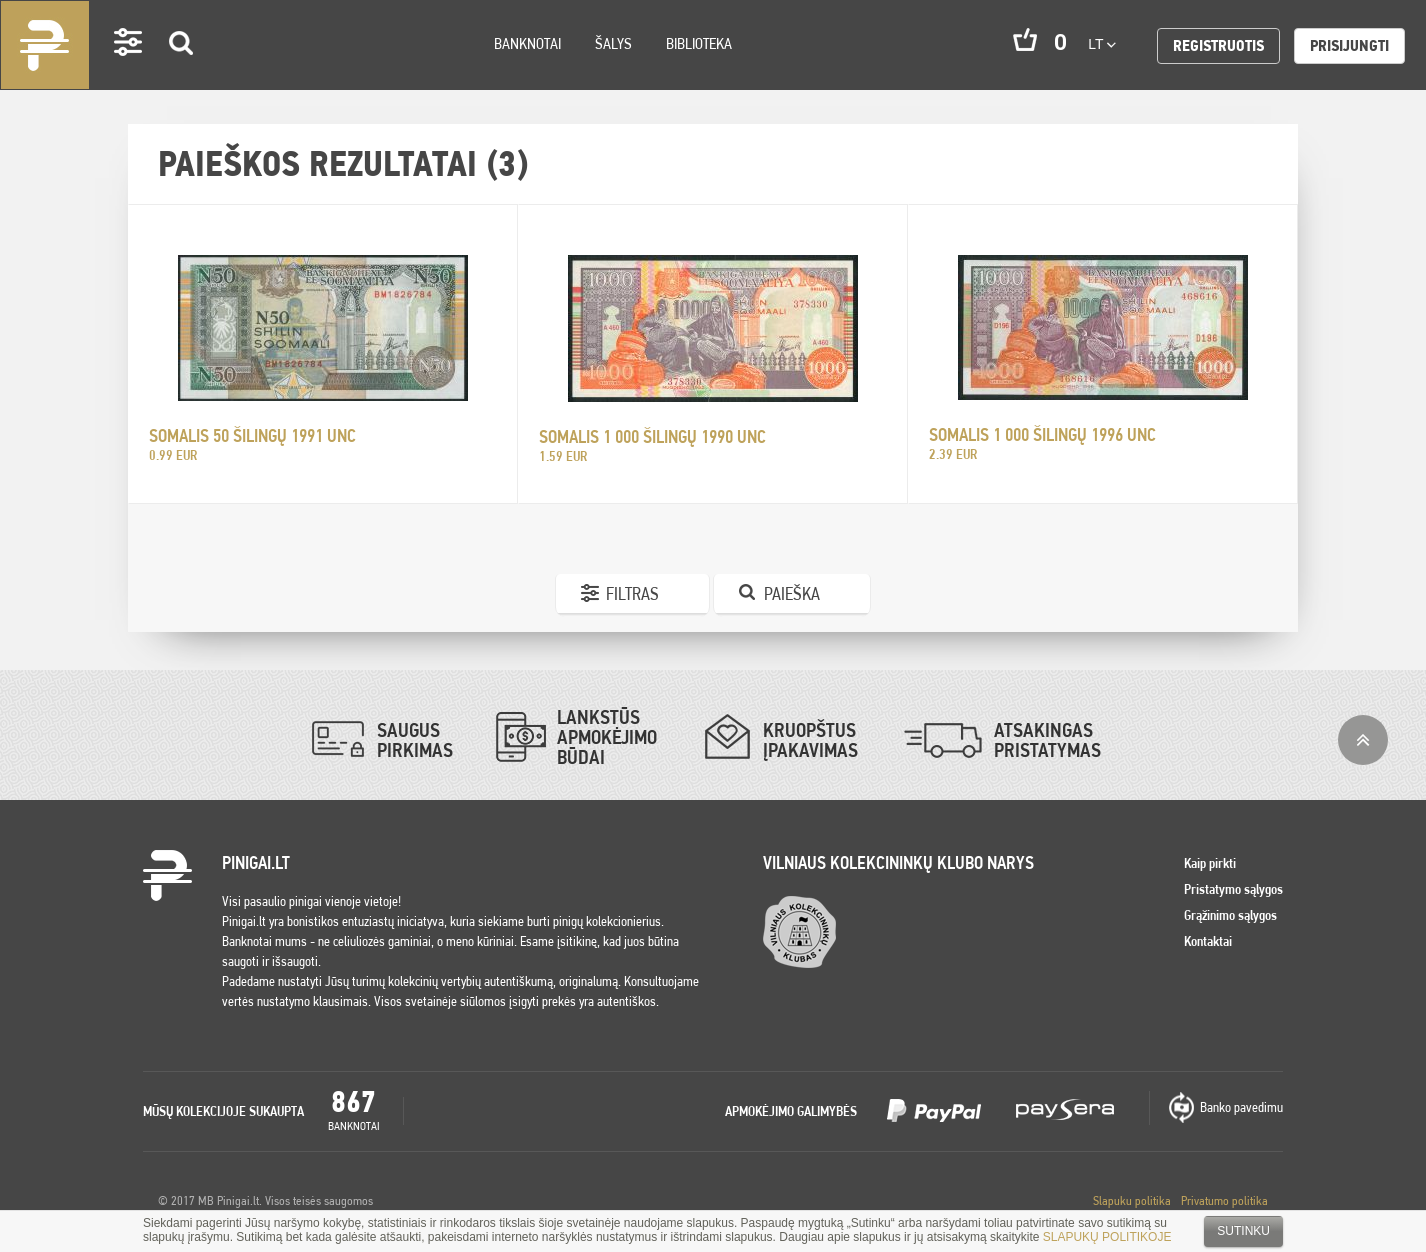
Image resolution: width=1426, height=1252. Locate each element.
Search (182, 71)
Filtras (632, 593)
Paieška (792, 593)
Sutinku (1243, 1231)
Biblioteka (699, 43)
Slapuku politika (1132, 1200)
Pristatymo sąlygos (1233, 889)
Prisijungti (1349, 45)
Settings (129, 70)
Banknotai (527, 43)
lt (1102, 44)
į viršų (1363, 740)
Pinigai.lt (45, 45)
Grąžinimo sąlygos (1230, 915)
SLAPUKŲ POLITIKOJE (1107, 1237)
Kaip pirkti (1210, 863)
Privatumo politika (1224, 1200)
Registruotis (1218, 45)
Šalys (613, 43)
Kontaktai (1208, 941)
